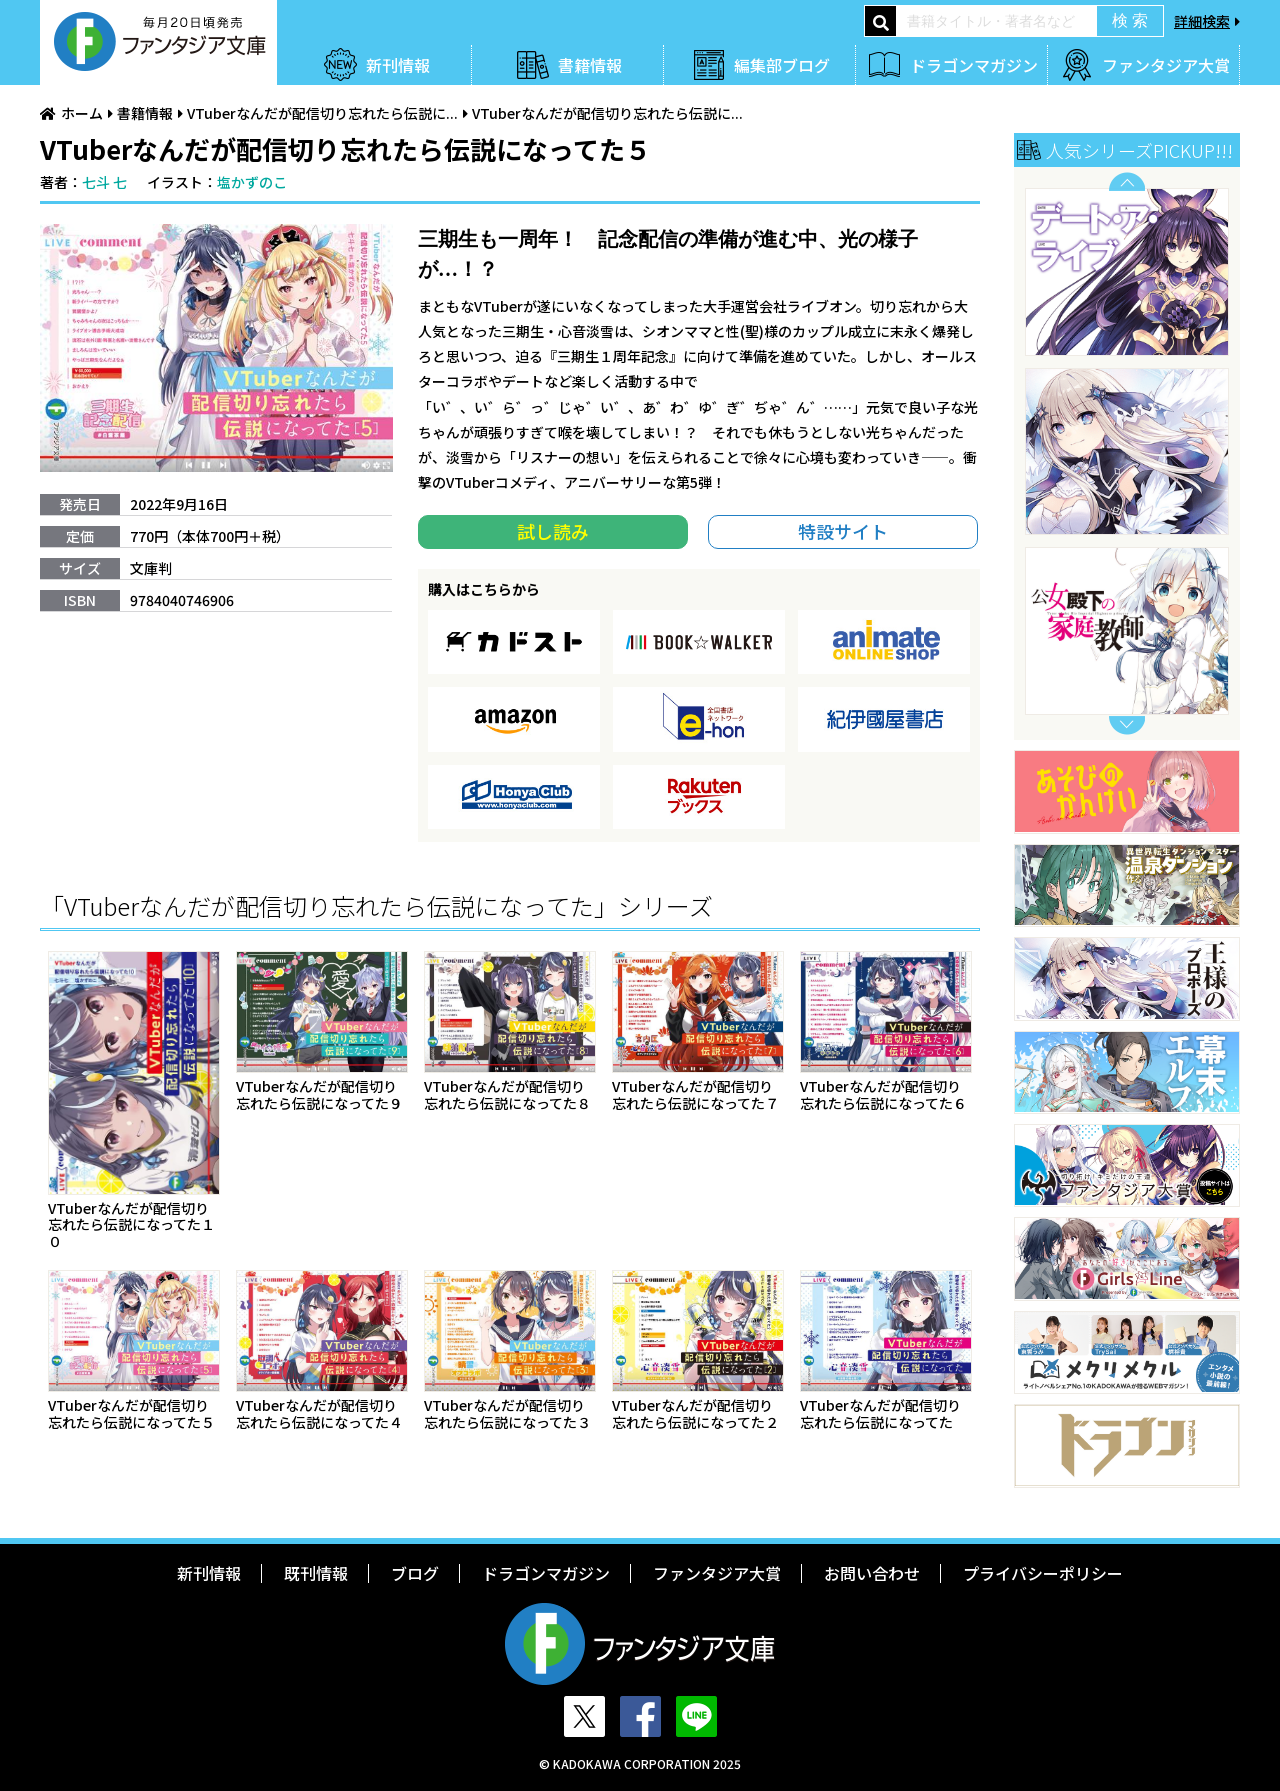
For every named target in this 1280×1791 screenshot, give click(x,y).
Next (1127, 725)
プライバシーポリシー (1043, 1573)
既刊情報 (316, 1573)
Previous (1127, 181)
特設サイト (843, 531)
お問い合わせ (872, 1573)
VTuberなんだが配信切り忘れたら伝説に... (322, 113)
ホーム (82, 113)
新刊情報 (398, 65)
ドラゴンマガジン (974, 65)
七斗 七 (104, 182)
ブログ (415, 1573)
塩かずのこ (252, 182)
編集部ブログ (782, 65)
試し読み (553, 531)
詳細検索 (1202, 21)
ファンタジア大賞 (1166, 65)
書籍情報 (590, 65)
